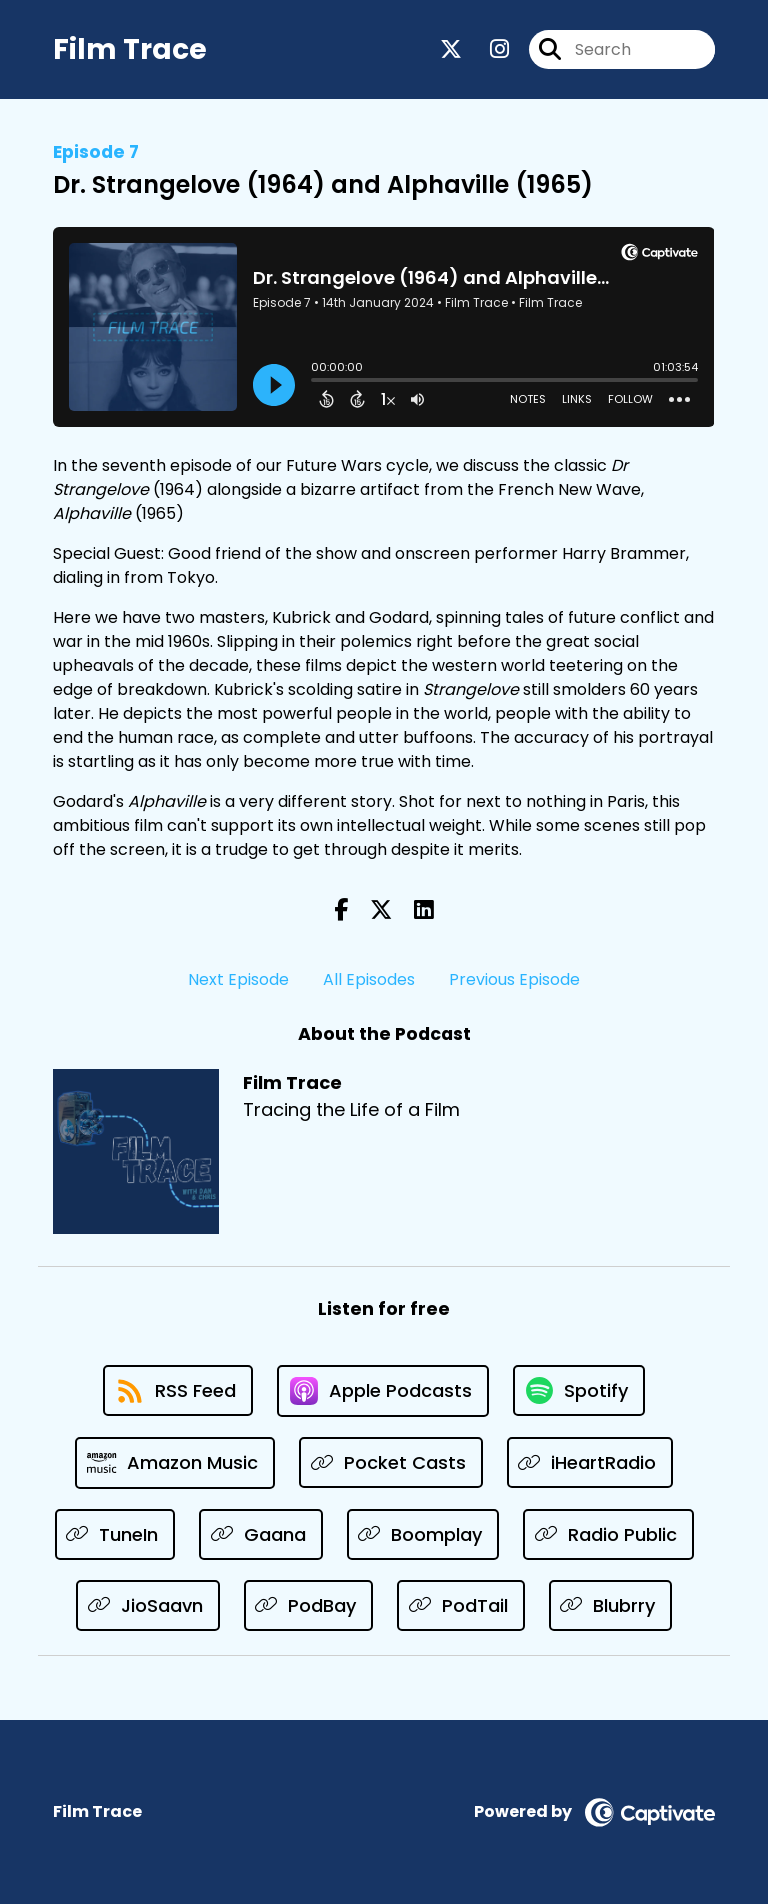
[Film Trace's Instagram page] (487, 49)
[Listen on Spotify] (579, 1390)
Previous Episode (514, 979)
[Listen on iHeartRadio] (590, 1462)
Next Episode (238, 979)
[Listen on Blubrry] (611, 1605)
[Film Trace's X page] (451, 49)
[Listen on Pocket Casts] (391, 1462)
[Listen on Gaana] (261, 1534)
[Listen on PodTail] (461, 1605)
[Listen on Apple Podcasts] (383, 1391)
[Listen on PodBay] (309, 1605)
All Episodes (369, 979)
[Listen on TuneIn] (115, 1534)
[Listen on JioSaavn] (148, 1605)
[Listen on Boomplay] (423, 1534)
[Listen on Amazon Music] (175, 1463)
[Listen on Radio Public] (608, 1534)
